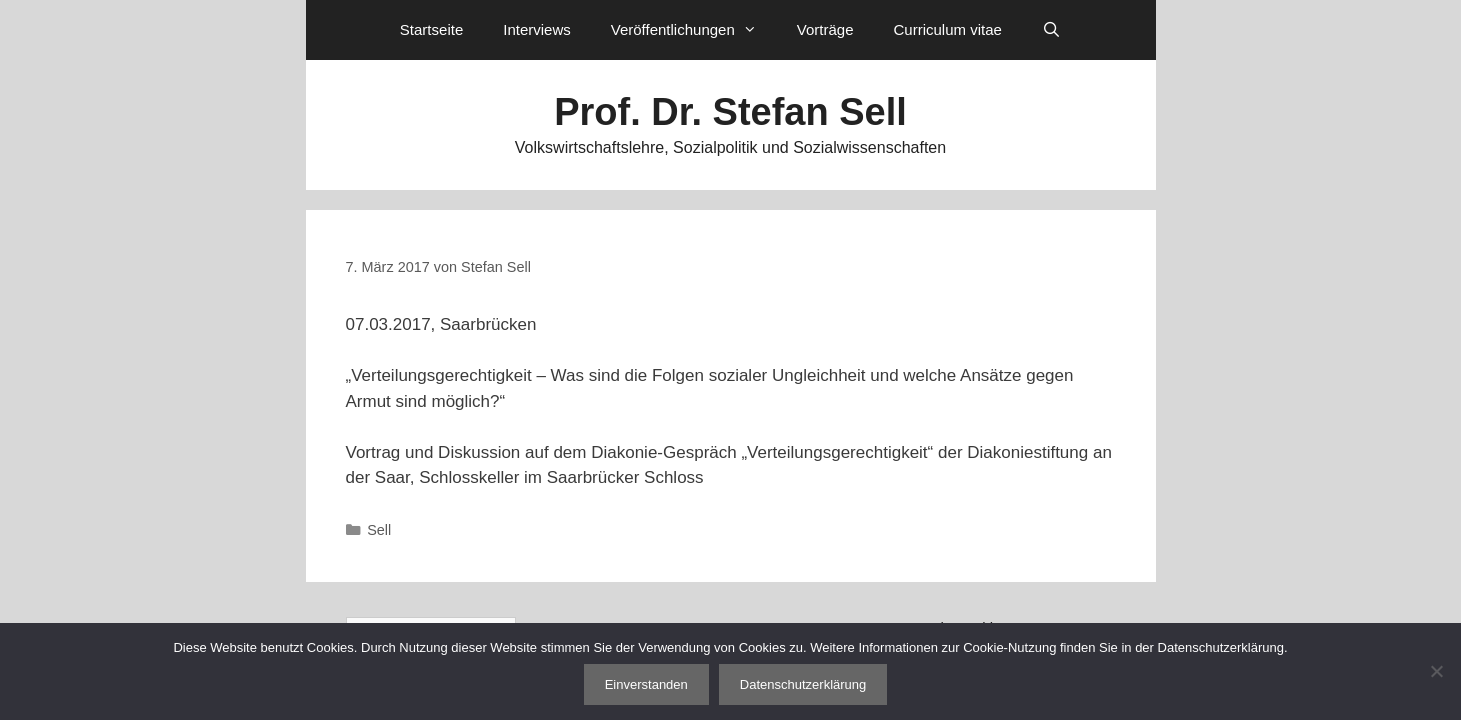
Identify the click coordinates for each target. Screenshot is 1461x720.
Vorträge (825, 29)
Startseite (431, 29)
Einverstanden (646, 684)
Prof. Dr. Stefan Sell (730, 112)
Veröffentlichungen (694, 30)
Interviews (537, 29)
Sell (379, 530)
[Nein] (1436, 671)
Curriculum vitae (947, 29)
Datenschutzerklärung (803, 684)
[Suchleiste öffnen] (1051, 30)
